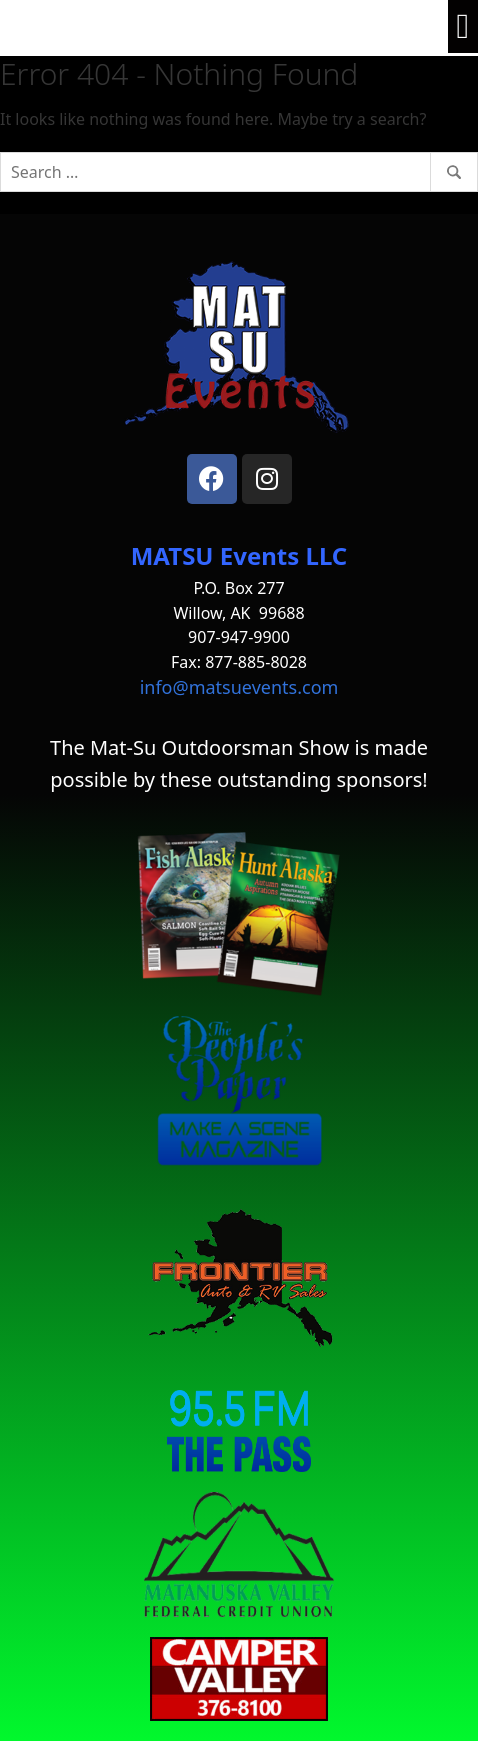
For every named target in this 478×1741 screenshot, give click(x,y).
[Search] (239, 172)
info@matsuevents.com (239, 687)
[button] (463, 26)
